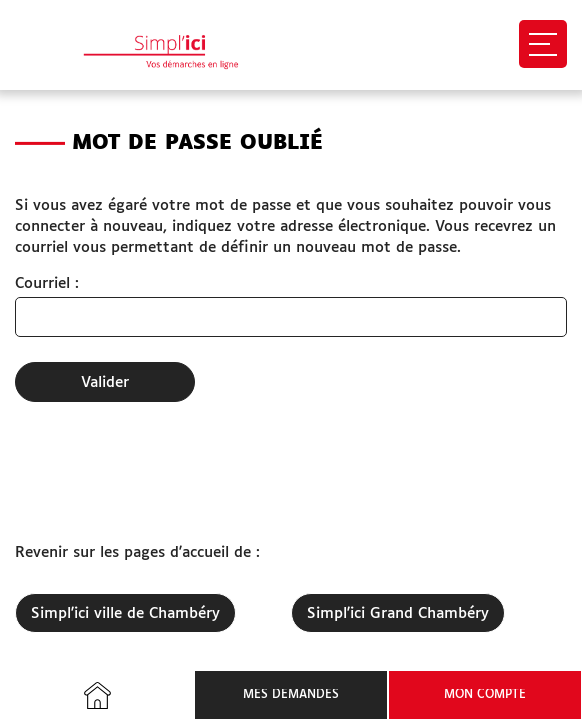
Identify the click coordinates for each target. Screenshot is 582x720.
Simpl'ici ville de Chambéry (125, 613)
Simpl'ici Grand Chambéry (398, 613)
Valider (105, 382)
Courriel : (47, 283)
